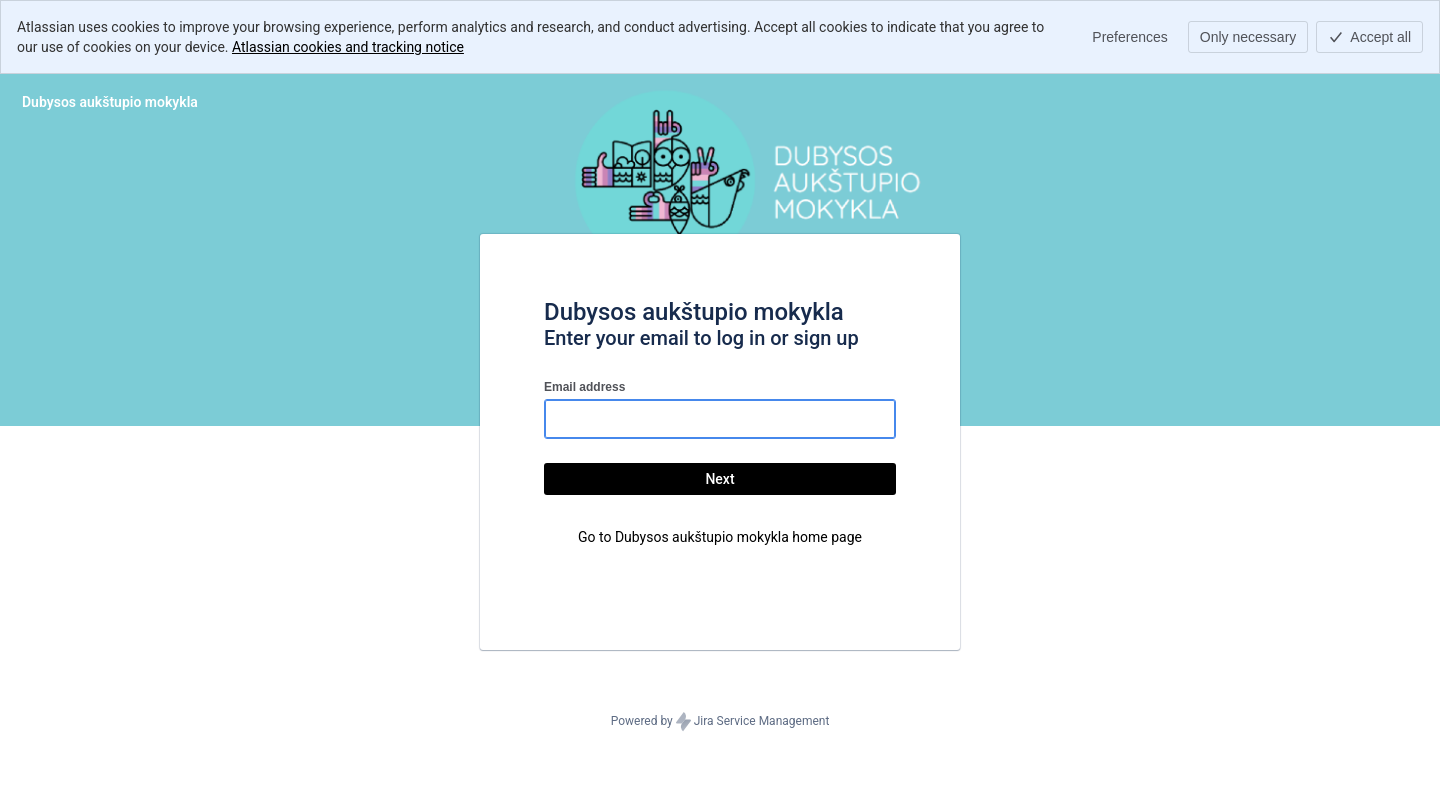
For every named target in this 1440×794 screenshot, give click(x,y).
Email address (584, 387)
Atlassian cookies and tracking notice (348, 47)
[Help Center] (110, 102)
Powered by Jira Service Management (720, 722)
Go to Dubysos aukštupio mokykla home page (720, 537)
